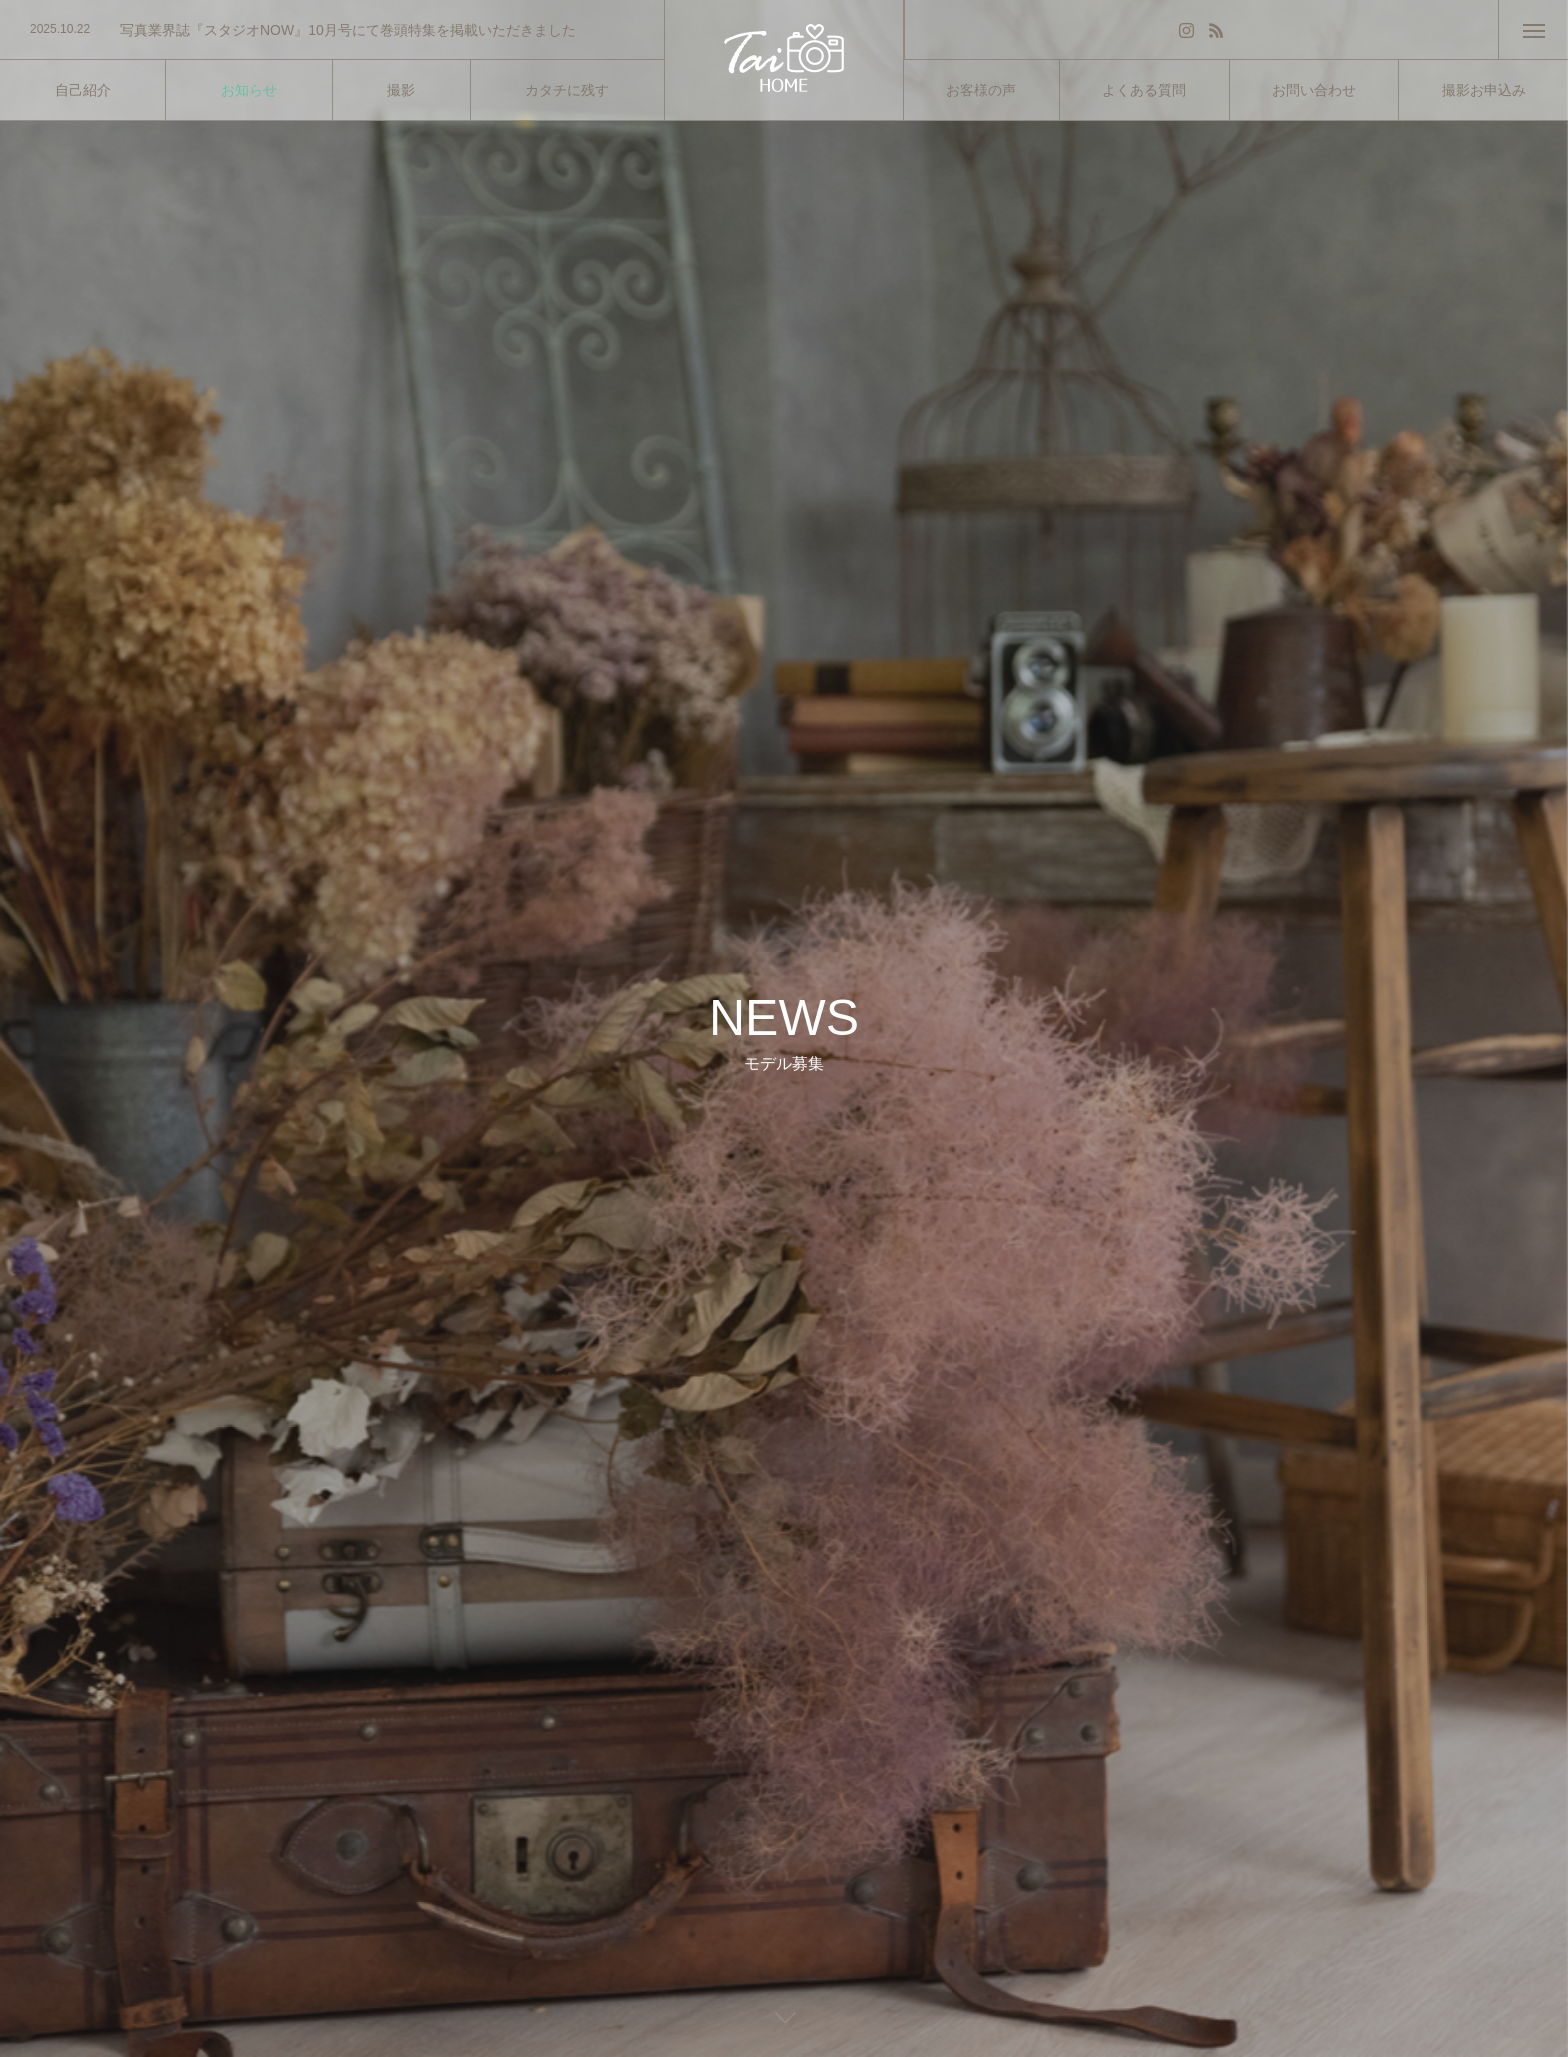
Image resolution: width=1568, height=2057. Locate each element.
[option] (332, 30)
